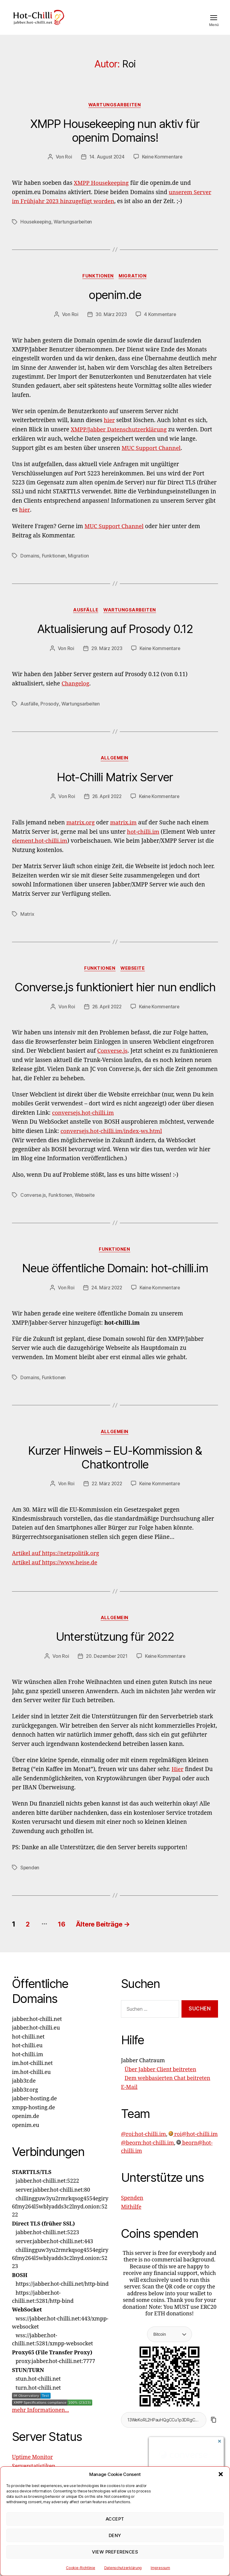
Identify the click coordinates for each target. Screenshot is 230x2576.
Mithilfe (131, 2216)
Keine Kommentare (162, 166)
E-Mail (129, 2096)
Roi (67, 166)
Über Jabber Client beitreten (160, 2078)
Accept (115, 2519)
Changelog (75, 692)
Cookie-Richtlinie (80, 2568)
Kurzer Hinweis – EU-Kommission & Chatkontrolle (115, 1466)
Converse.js (112, 1059)
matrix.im (124, 831)
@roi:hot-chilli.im (143, 2143)
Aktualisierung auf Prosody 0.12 (114, 638)
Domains (29, 564)
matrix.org (80, 831)
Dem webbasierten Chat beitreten (167, 2087)
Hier (178, 1778)
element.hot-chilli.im (40, 849)
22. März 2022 (106, 1493)
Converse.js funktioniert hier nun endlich (115, 996)
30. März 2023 (111, 324)
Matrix (27, 923)
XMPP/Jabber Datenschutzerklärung (119, 438)
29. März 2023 (106, 657)
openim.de (115, 304)
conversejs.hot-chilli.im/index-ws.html (112, 1139)
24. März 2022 (106, 1297)
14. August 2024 (106, 166)
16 (65, 1933)
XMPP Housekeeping (102, 192)
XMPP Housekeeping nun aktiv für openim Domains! (115, 140)
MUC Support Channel (151, 457)
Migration (133, 285)
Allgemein (115, 767)
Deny (115, 2535)
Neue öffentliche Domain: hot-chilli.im (115, 1277)
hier (109, 429)
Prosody (50, 713)
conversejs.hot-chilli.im (83, 1121)
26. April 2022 (106, 806)
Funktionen (98, 285)
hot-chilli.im (143, 840)
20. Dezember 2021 (106, 1666)
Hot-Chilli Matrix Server (115, 786)
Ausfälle (85, 619)
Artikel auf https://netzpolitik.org (56, 1562)
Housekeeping (36, 231)
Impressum (160, 2568)
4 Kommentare (160, 324)
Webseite (133, 977)
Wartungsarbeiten (115, 114)
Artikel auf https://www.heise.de (55, 1571)
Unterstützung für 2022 (115, 1646)
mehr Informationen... (40, 2419)
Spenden (30, 1877)
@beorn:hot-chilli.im (147, 2152)
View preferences (115, 2552)
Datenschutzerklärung (123, 2568)
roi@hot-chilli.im (193, 2143)
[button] (221, 2474)
